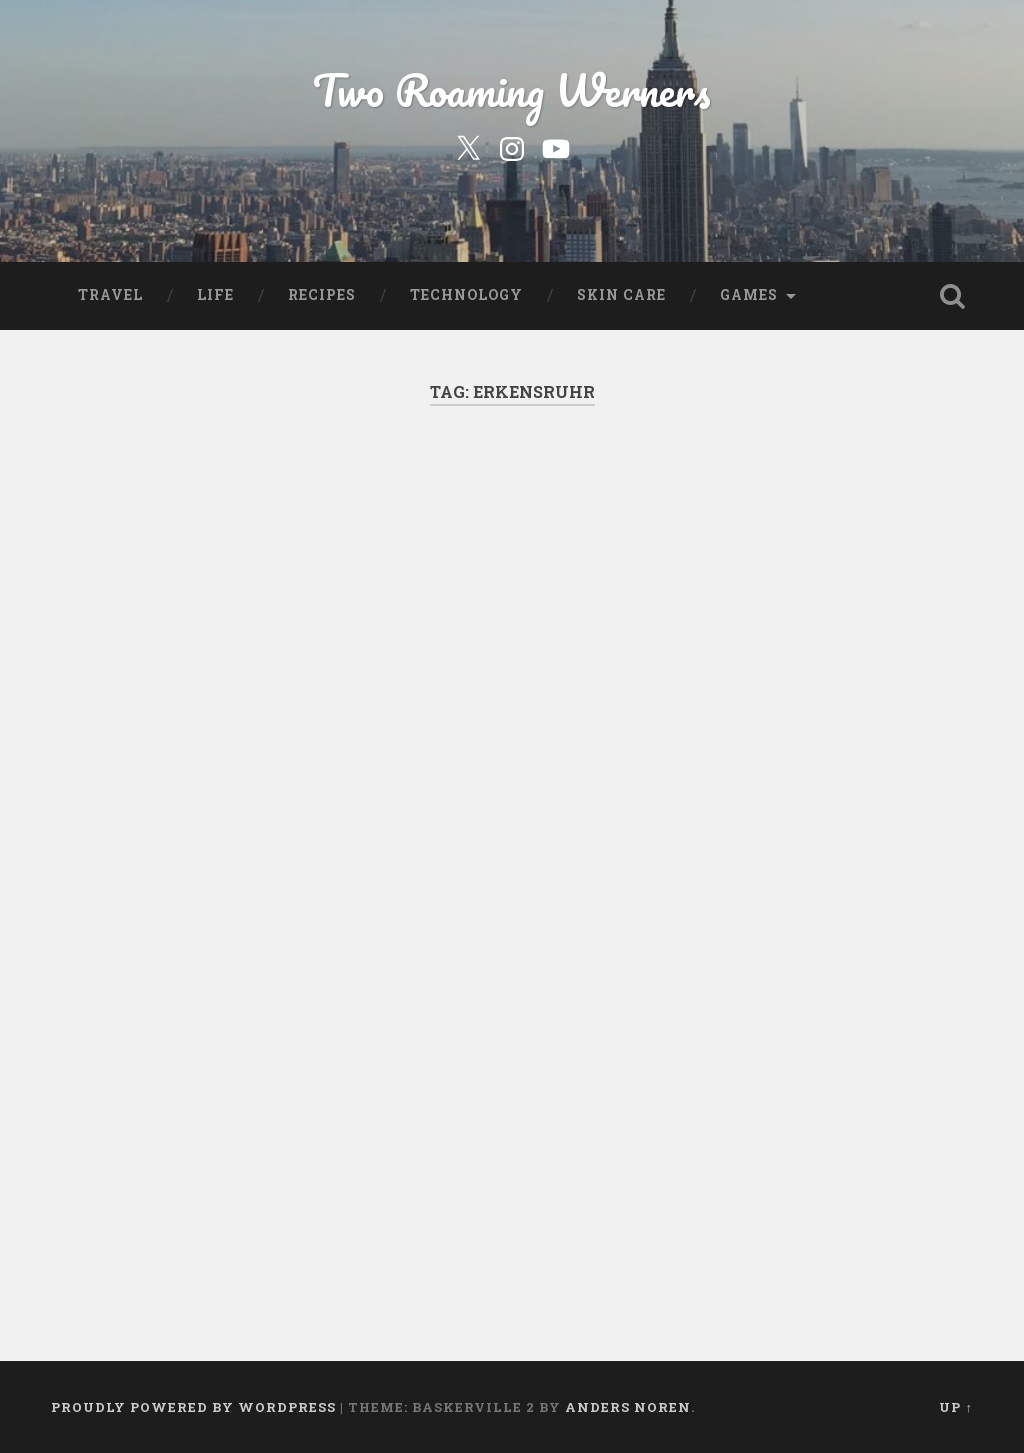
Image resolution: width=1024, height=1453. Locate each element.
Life (215, 295)
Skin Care (621, 295)
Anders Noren (628, 1407)
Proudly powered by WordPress (193, 1407)
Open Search (953, 296)
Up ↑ (955, 1407)
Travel (110, 295)
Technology (466, 295)
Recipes (322, 295)
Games (749, 295)
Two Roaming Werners (512, 89)
